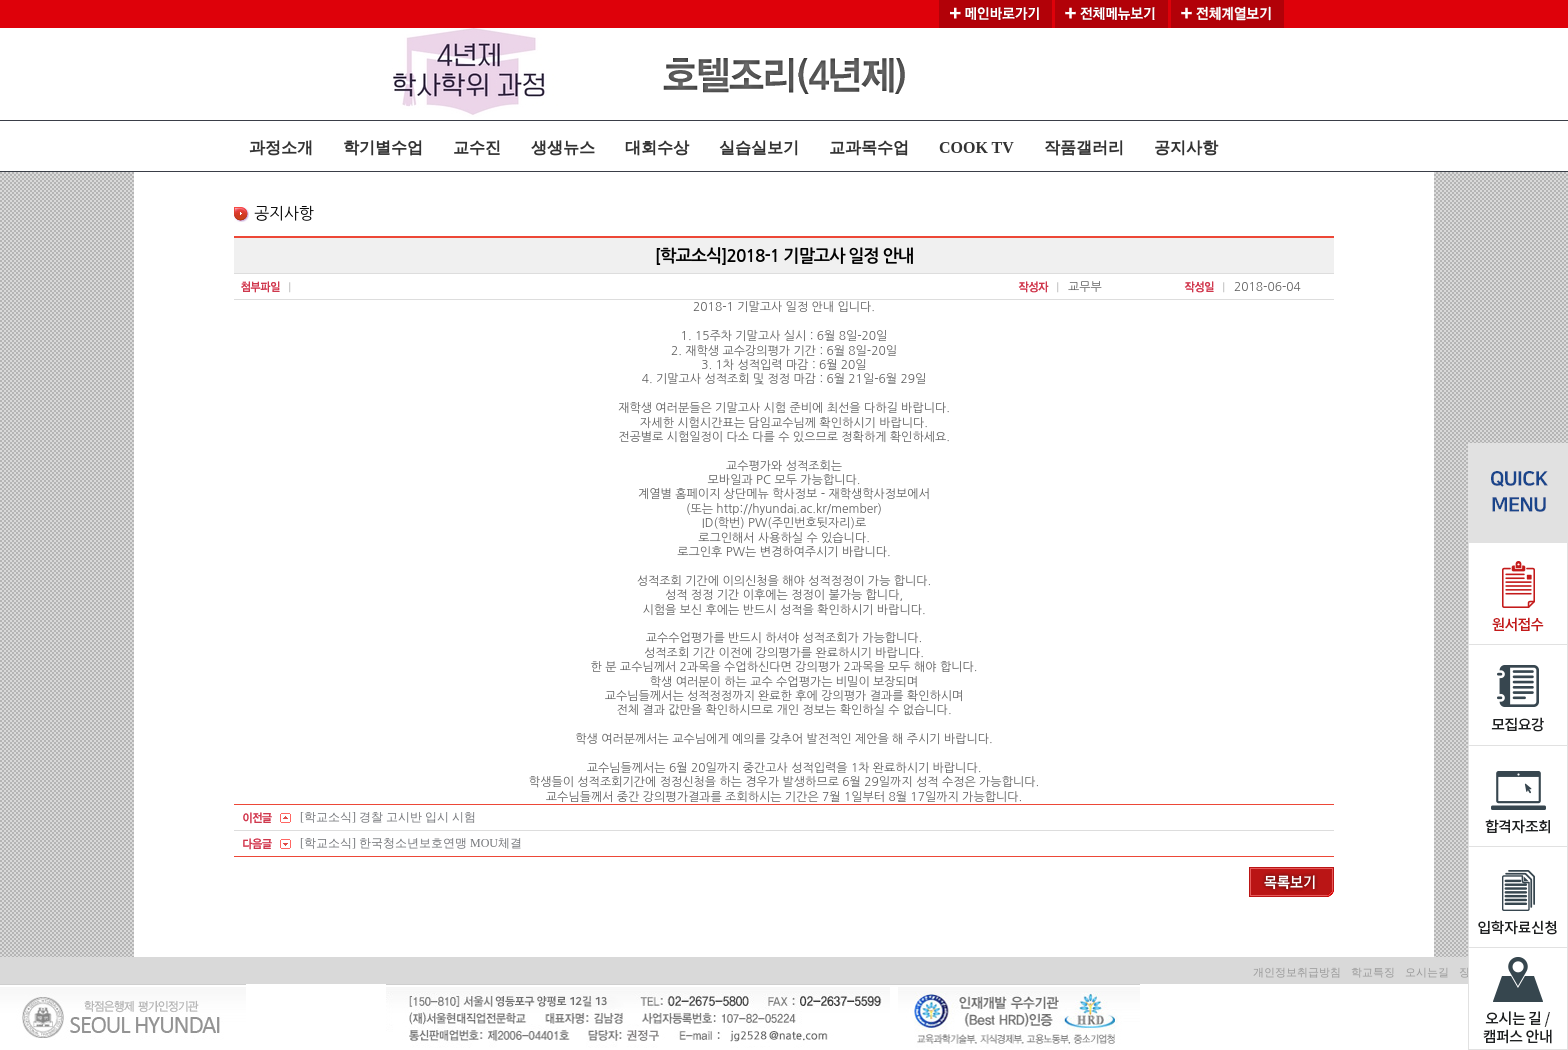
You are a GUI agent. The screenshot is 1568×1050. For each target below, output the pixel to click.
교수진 (477, 147)
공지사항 (1186, 147)
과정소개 (281, 147)
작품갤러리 (1084, 147)
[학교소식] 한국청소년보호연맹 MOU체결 (411, 843)
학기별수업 (383, 147)
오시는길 (1427, 972)
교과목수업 (869, 147)
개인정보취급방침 (1297, 972)
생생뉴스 (563, 147)
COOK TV (976, 147)
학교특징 (1373, 972)
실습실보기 (759, 147)
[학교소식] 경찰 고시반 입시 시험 (388, 817)
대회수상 (657, 147)
